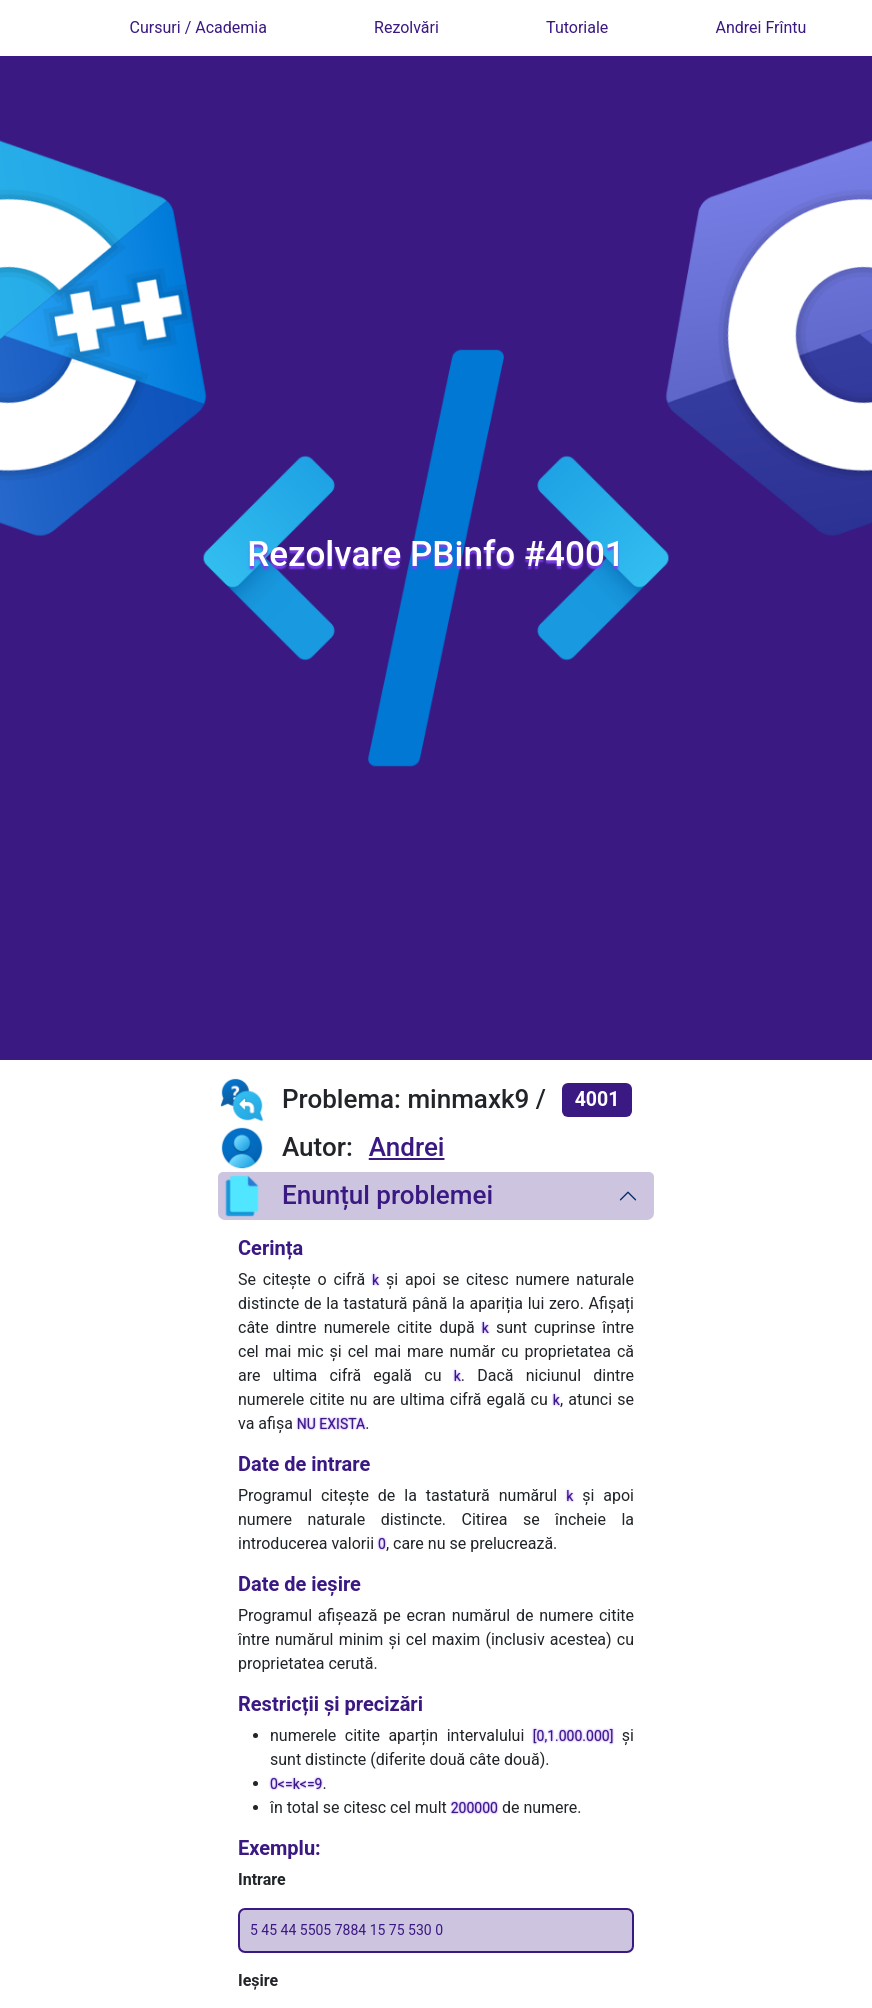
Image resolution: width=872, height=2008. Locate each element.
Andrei (407, 1147)
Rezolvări (406, 27)
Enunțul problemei (355, 1196)
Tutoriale (577, 27)
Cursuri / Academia (198, 27)
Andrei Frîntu (761, 27)
